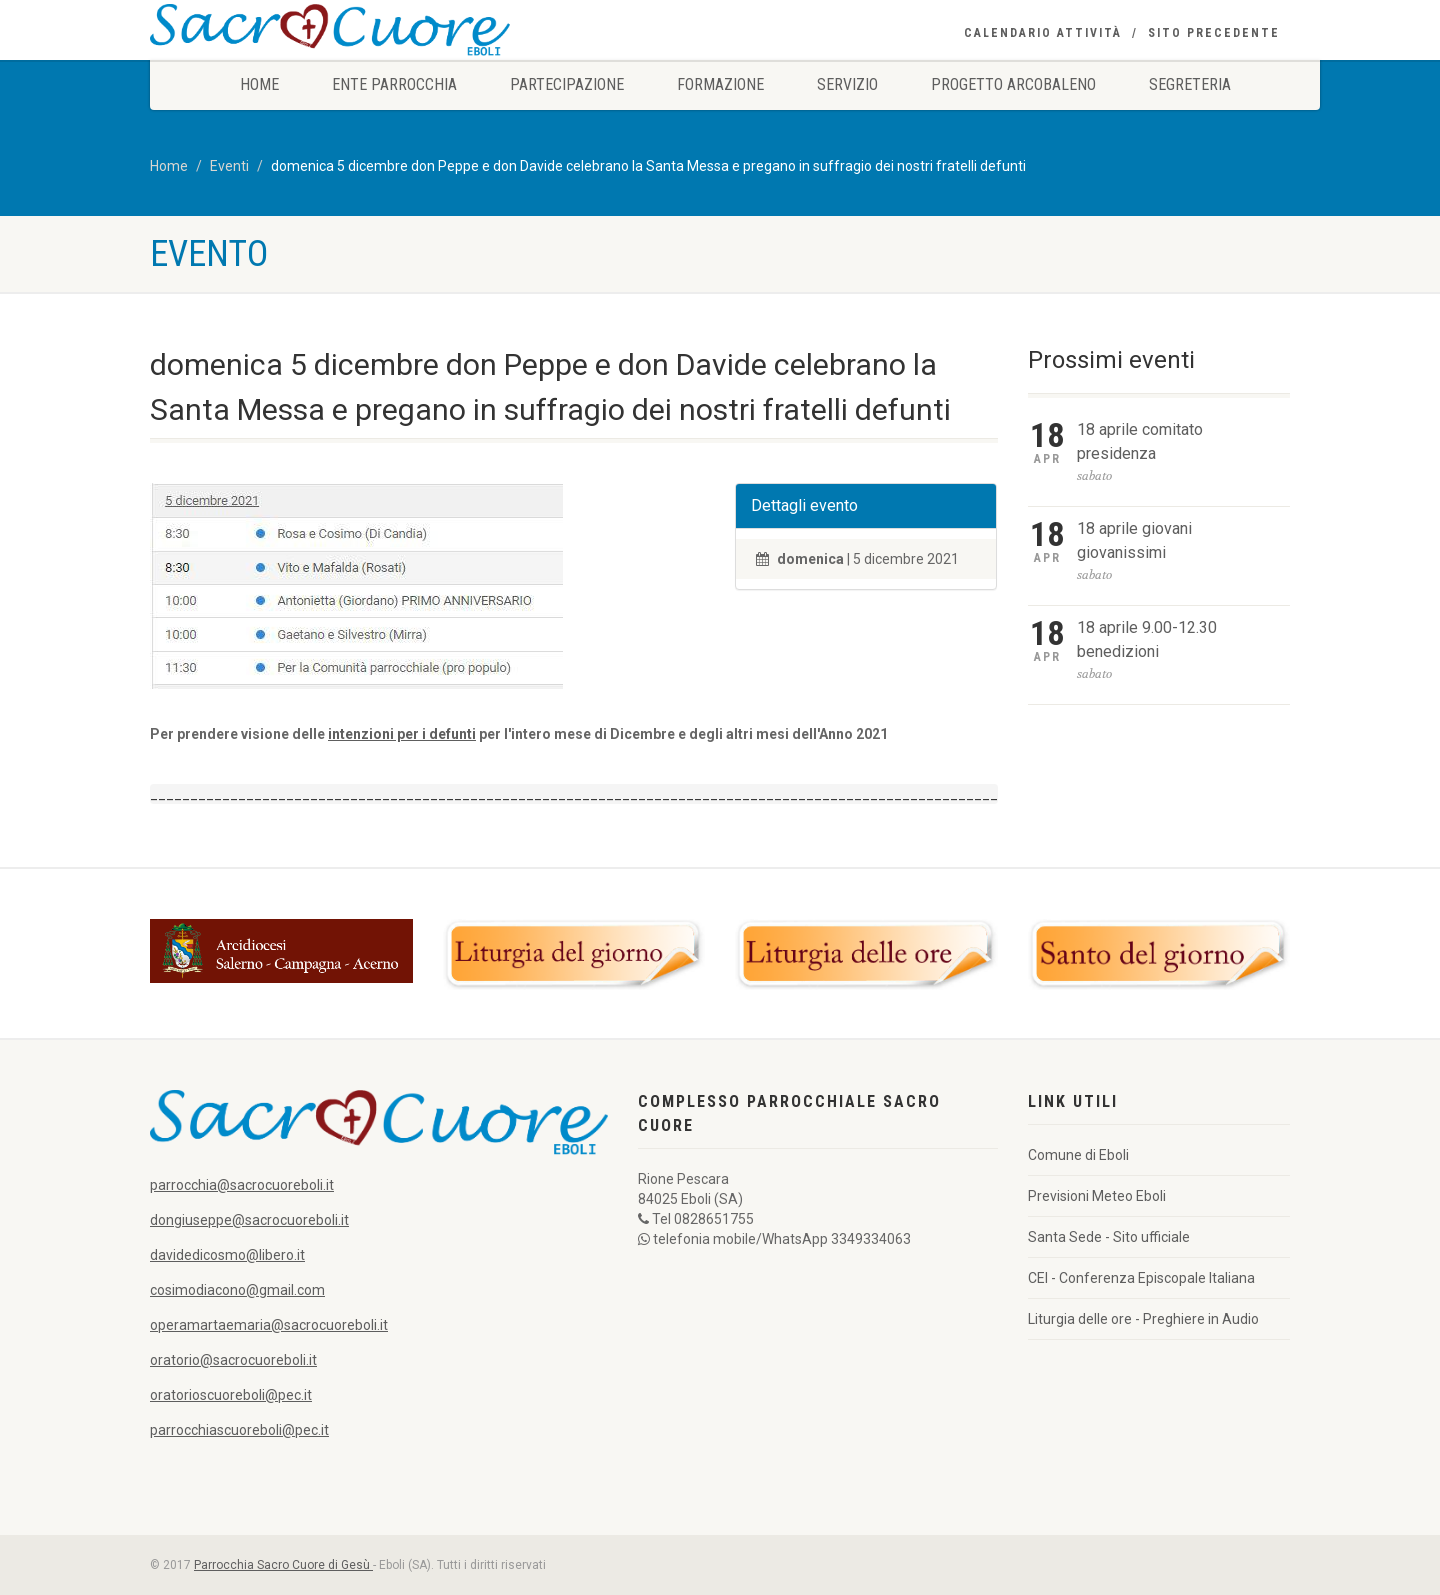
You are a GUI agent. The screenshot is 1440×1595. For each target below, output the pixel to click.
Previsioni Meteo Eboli (1097, 1196)
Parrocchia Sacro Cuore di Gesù (283, 1565)
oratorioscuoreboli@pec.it (231, 1395)
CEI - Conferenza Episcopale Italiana (1141, 1278)
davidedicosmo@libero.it (227, 1255)
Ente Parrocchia (394, 84)
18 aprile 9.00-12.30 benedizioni (1147, 639)
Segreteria (1190, 84)
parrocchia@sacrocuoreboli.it (242, 1185)
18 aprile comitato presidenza (1140, 441)
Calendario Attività (1043, 33)
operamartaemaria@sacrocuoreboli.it (269, 1325)
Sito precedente (1214, 33)
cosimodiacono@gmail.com (237, 1290)
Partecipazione (567, 84)
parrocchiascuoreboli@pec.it (239, 1430)
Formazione (720, 84)
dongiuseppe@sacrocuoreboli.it (249, 1220)
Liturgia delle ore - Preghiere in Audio (1143, 1319)
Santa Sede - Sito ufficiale (1109, 1237)
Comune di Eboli (1078, 1155)
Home (259, 84)
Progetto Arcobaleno (1013, 84)
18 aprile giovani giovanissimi (1134, 540)
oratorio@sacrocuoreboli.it (233, 1360)
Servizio (847, 84)
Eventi (229, 166)
